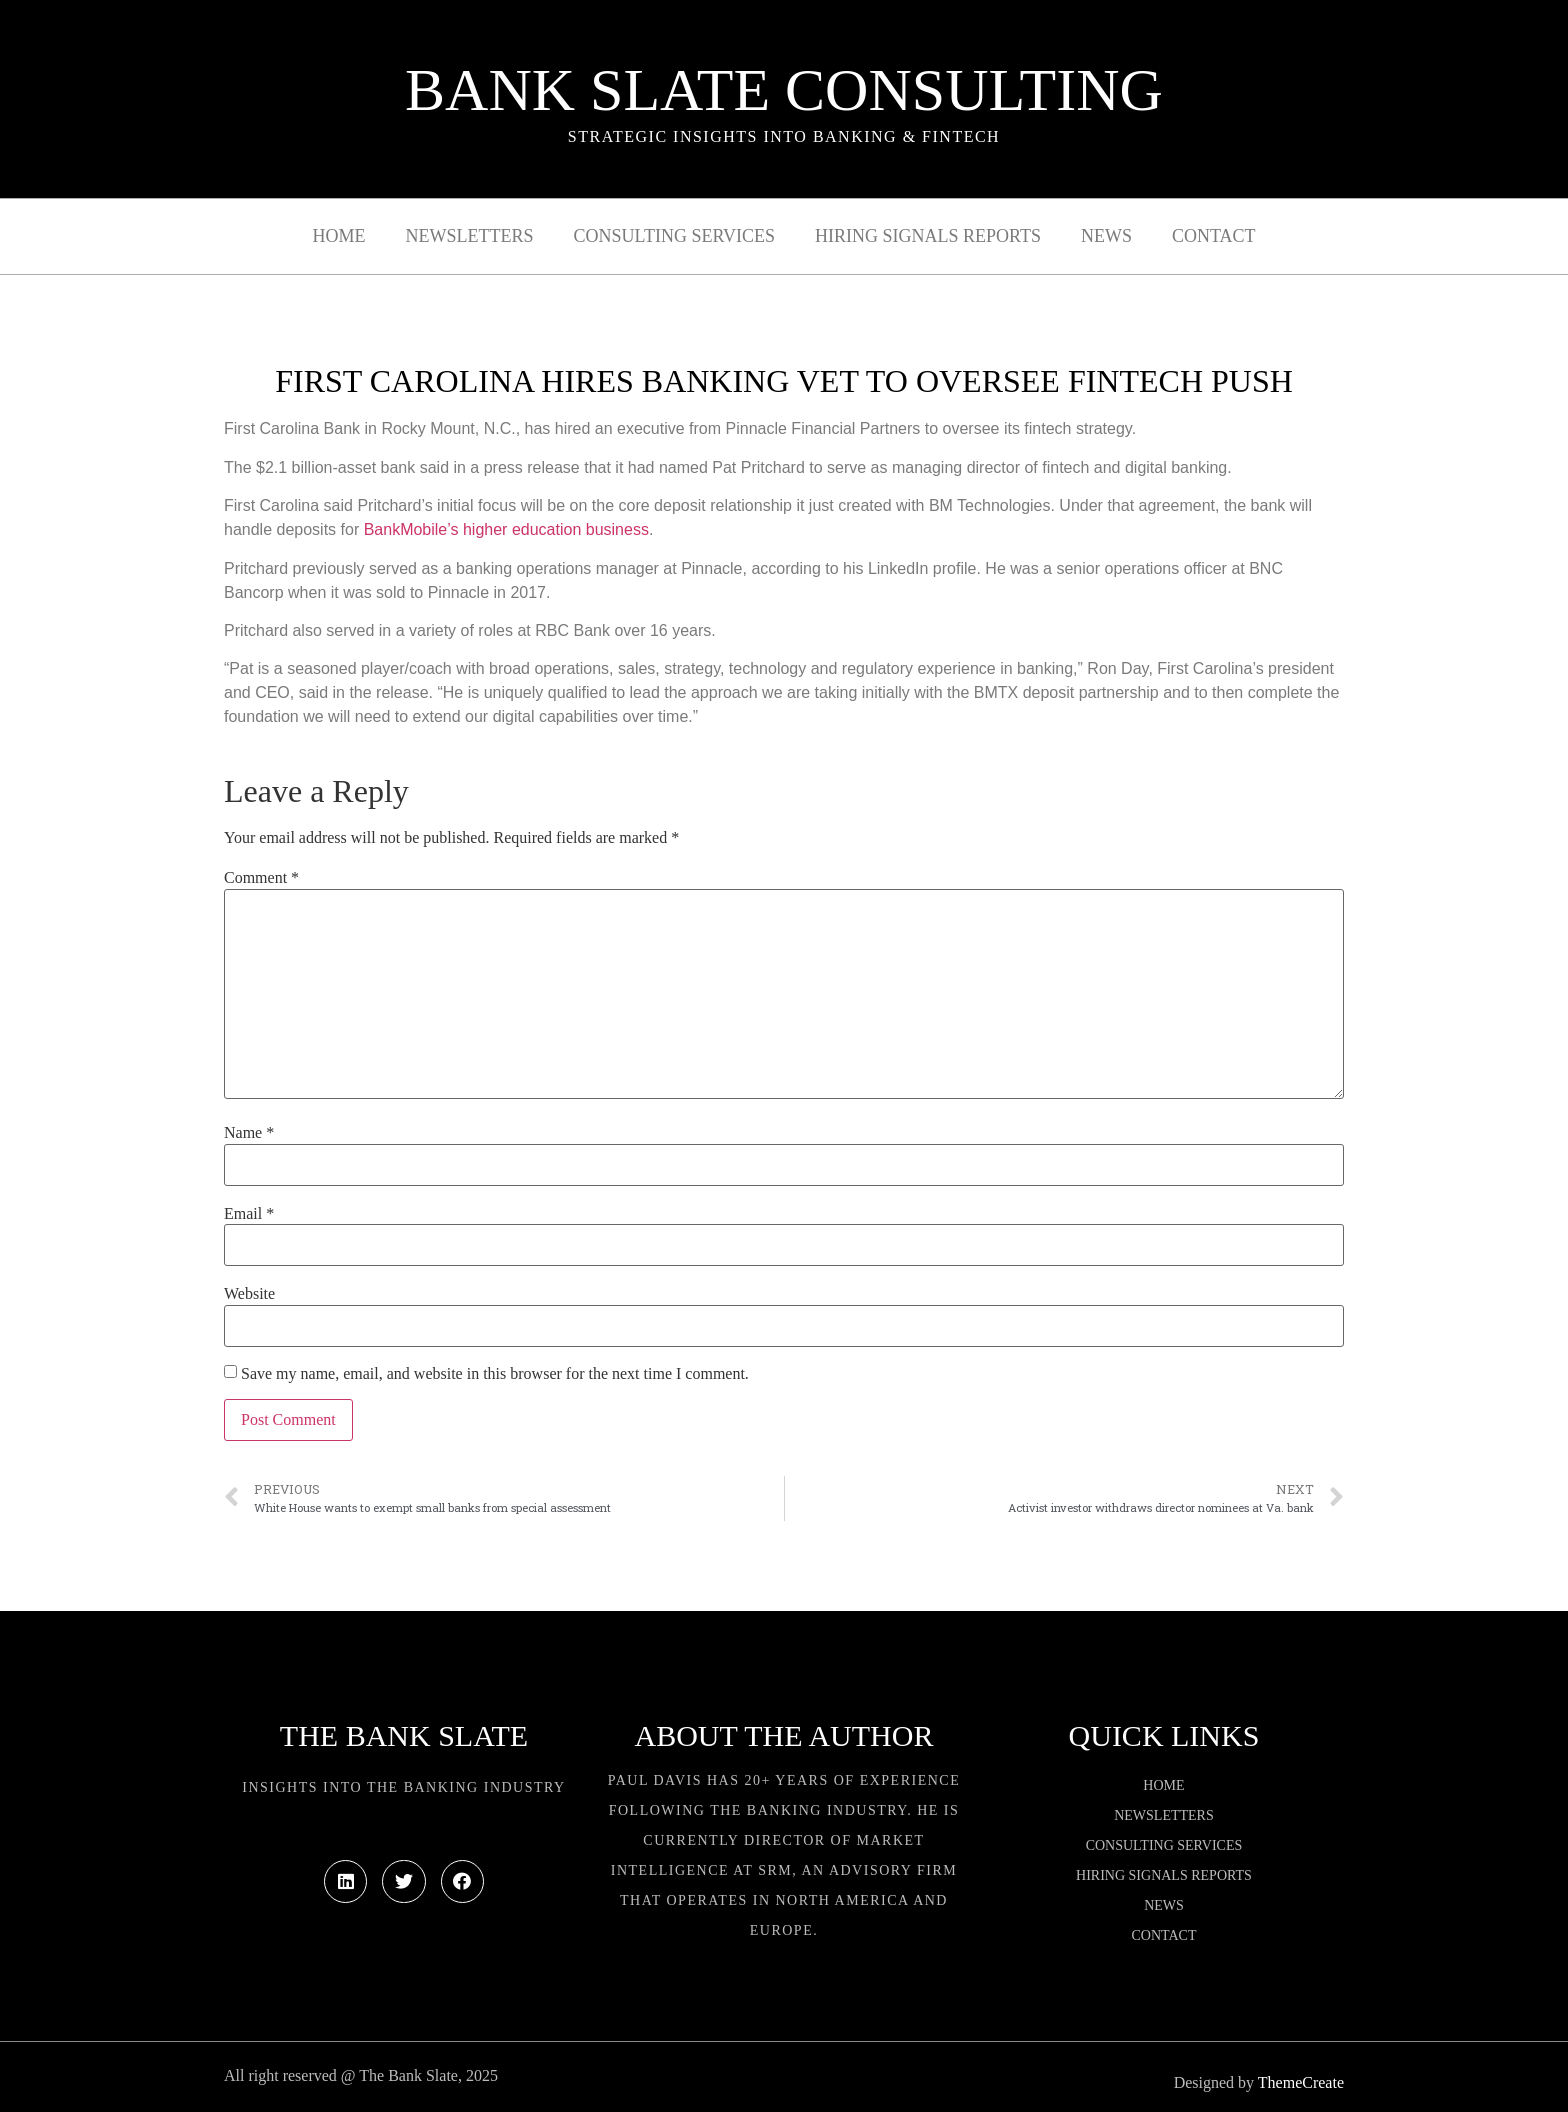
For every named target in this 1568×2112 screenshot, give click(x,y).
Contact (1214, 236)
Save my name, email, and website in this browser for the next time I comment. (495, 1374)
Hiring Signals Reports (928, 236)
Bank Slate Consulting (784, 90)
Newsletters (470, 236)
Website (249, 1294)
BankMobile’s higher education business (506, 529)
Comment (261, 878)
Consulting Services (674, 236)
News (1106, 236)
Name (249, 1133)
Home (339, 236)
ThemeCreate (1301, 2082)
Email (249, 1214)
